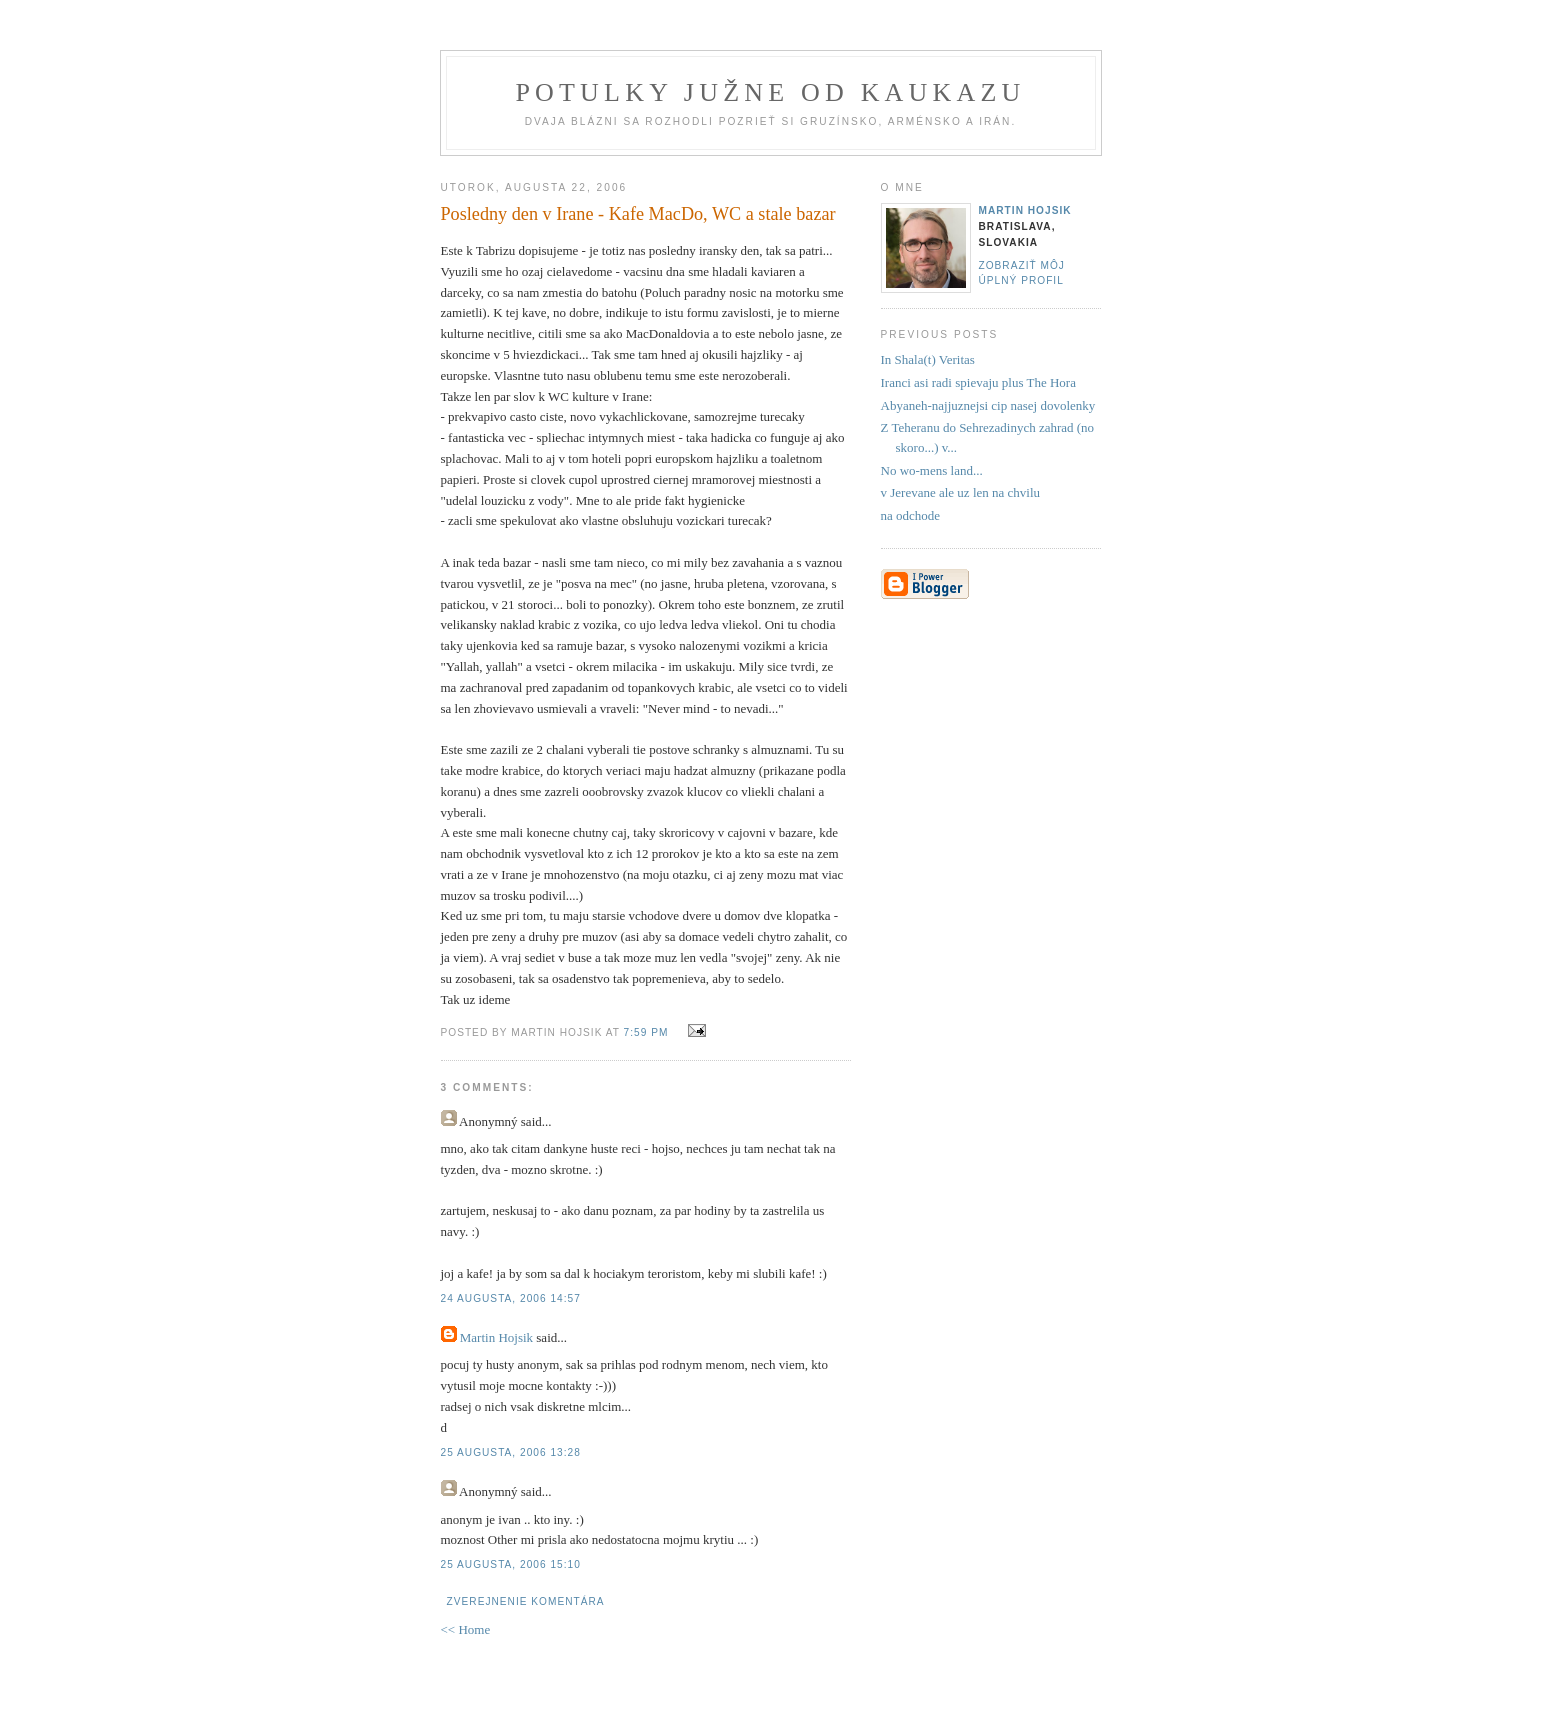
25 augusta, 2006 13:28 (511, 1452)
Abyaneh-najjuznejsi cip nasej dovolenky (988, 405)
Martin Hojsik (496, 1337)
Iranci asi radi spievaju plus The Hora (978, 382)
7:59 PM (646, 1032)
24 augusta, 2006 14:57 (511, 1298)
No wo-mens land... (932, 470)
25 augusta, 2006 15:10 (511, 1564)
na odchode (911, 515)
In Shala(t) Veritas (928, 359)
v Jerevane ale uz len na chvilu (961, 492)
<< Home (466, 1629)
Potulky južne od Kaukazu (770, 92)
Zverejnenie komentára (526, 1601)
